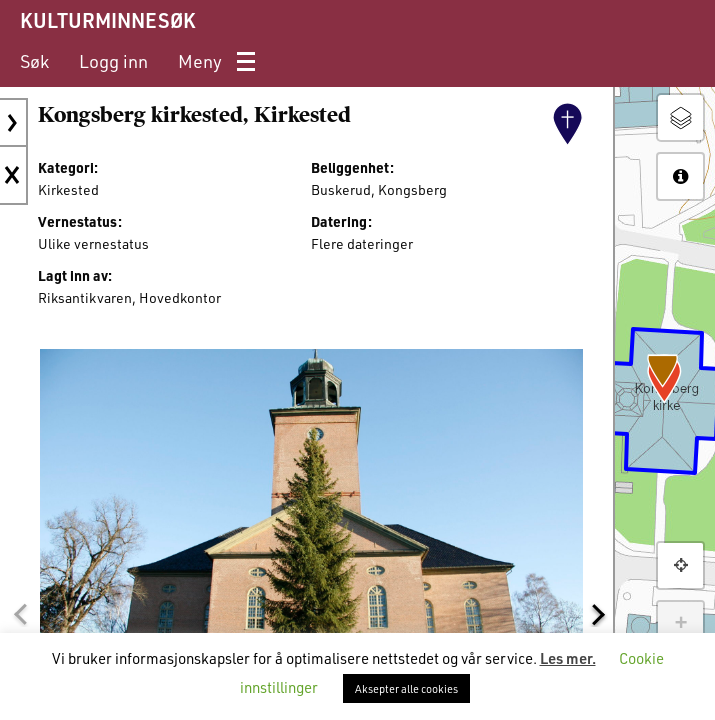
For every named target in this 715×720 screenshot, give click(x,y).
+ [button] (680, 624)
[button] (20, 614)
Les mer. (568, 658)
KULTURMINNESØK (107, 20)
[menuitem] (34, 61)
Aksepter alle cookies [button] (406, 688)
